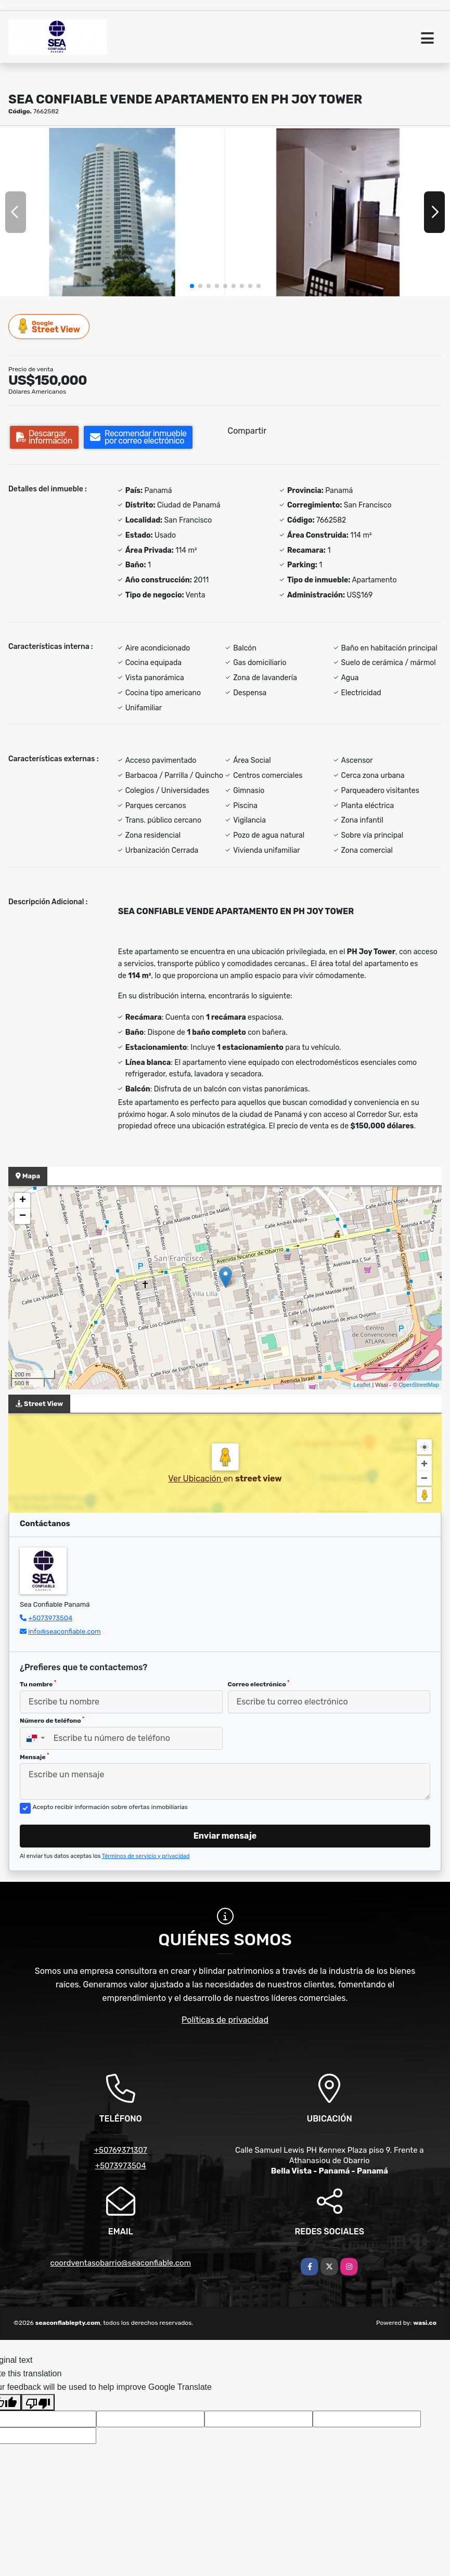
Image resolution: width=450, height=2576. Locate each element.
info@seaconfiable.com (64, 1631)
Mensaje (34, 1756)
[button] (192, 286)
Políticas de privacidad (225, 2020)
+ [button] (22, 1200)
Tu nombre (38, 1684)
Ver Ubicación (195, 1479)
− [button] (22, 1216)
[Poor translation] (38, 2402)
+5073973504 (50, 1618)
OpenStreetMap (418, 1385)
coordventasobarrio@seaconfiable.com (120, 2263)
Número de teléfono (52, 1720)
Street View (49, 326)
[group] (112, 212)
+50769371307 (120, 2150)
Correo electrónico (259, 1684)
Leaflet (361, 1385)
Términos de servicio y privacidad (146, 1856)
